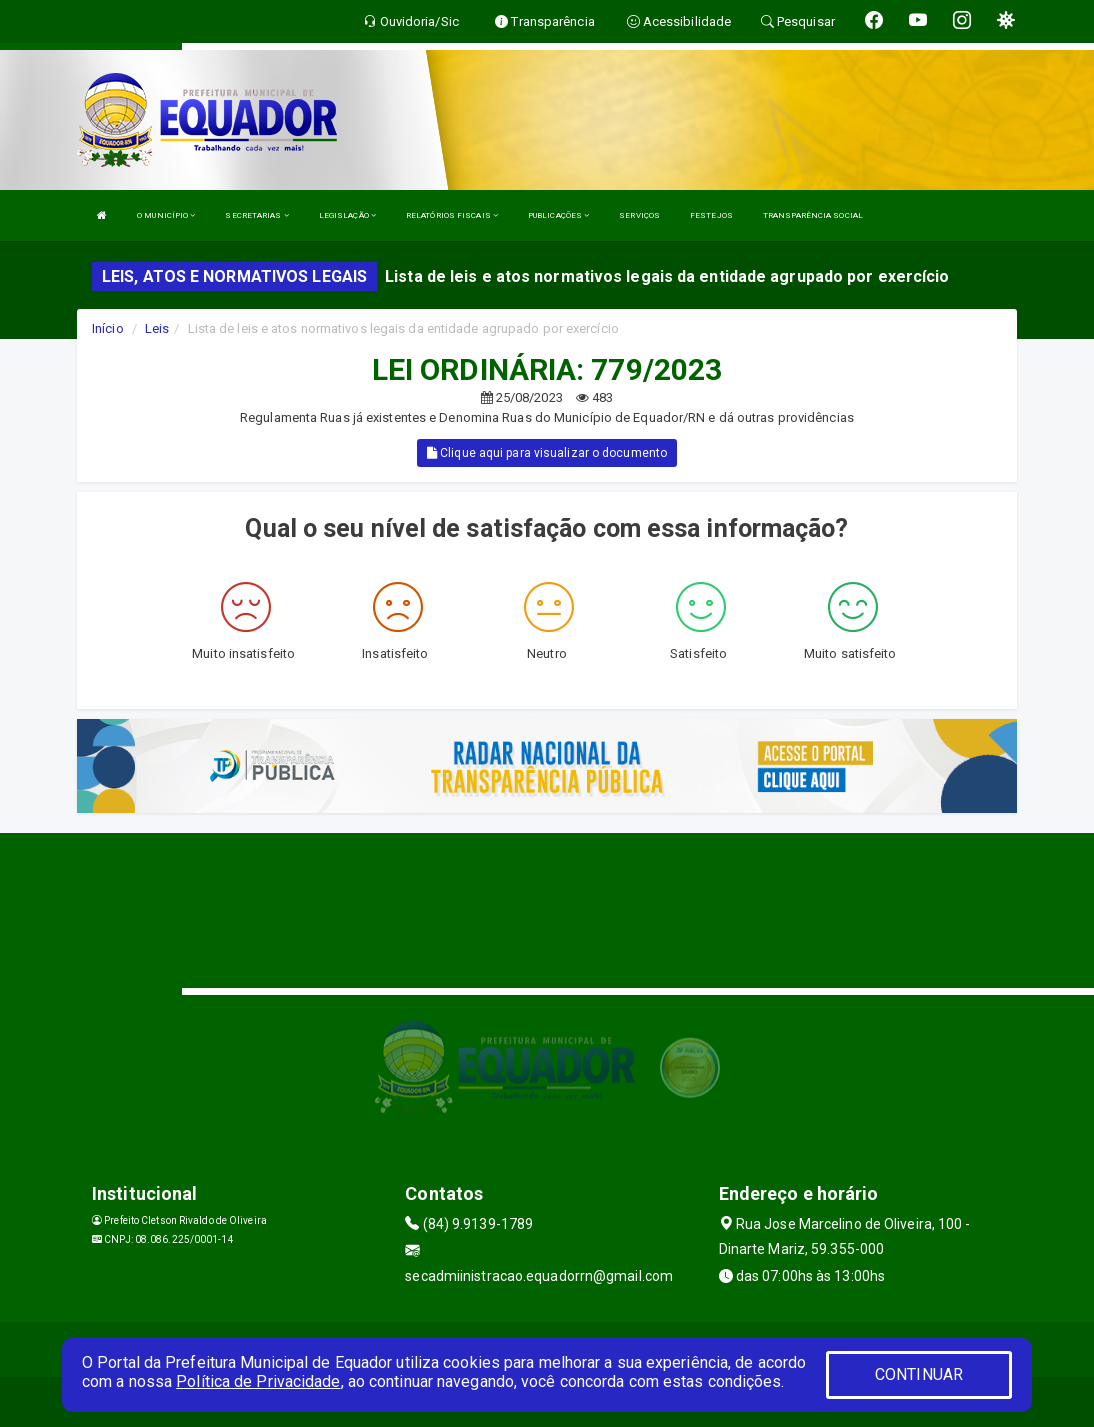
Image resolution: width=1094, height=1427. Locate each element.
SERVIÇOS (639, 215)
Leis (157, 328)
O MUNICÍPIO (166, 215)
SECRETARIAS (256, 215)
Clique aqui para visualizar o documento (547, 453)
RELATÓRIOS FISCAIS (452, 215)
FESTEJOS (711, 215)
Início (108, 328)
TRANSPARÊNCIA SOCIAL (813, 215)
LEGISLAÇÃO (347, 215)
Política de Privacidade (258, 1381)
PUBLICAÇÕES (558, 215)
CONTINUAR (919, 1374)
